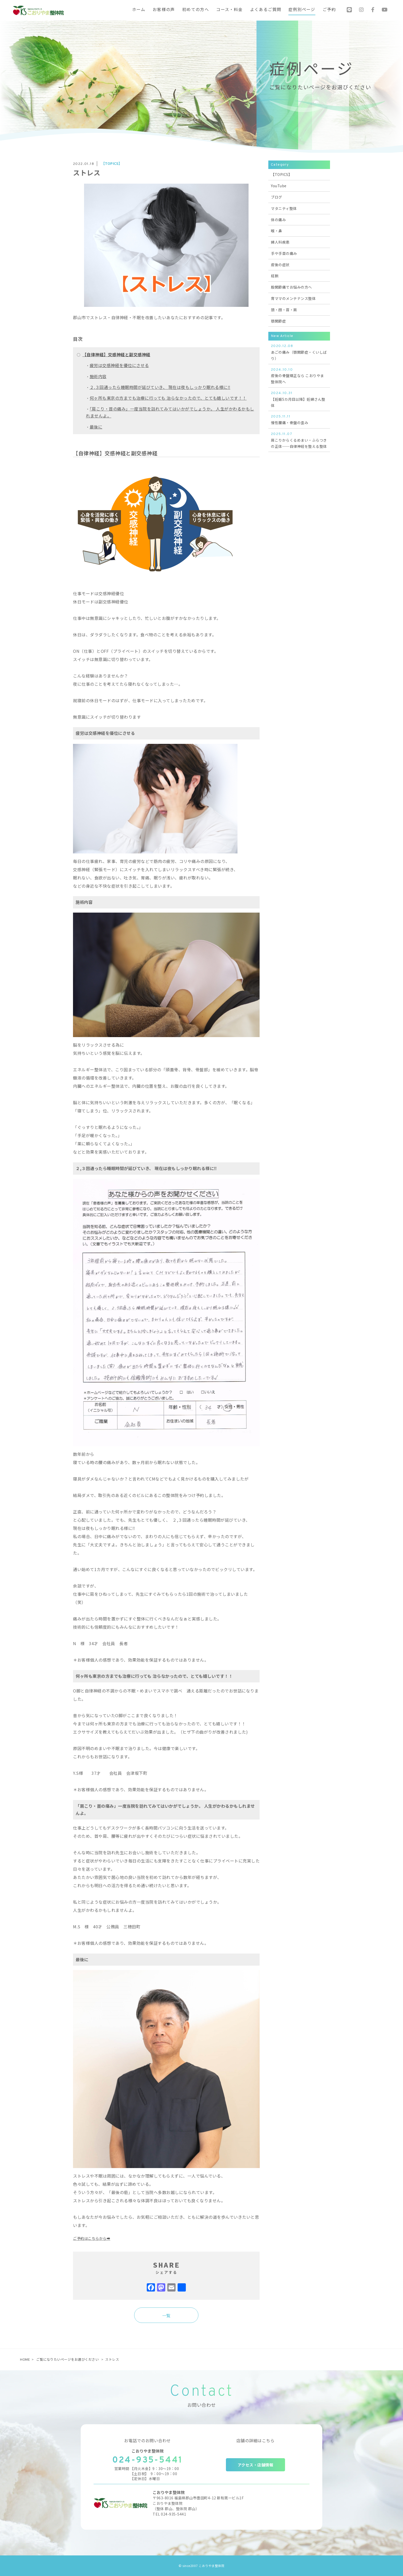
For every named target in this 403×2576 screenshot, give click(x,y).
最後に (96, 427)
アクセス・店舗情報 (255, 2464)
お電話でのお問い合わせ (147, 2440)
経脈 (274, 275)
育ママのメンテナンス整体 (293, 298)
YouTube (279, 185)
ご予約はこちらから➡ (91, 2238)
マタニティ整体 (284, 208)
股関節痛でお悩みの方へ (291, 287)
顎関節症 (278, 321)
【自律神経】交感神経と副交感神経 (116, 354)
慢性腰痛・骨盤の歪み (299, 419)
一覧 (166, 2315)
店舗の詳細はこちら (255, 2440)
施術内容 (98, 376)
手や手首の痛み (284, 253)
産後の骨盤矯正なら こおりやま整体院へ (299, 376)
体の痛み (278, 219)
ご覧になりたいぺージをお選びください (67, 2359)
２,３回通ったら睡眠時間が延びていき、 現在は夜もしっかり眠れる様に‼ (160, 387)
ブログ (276, 197)
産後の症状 (280, 264)
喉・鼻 (276, 230)
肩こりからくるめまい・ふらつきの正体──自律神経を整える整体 (299, 440)
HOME (25, 2359)
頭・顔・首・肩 (284, 309)
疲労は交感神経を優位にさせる (119, 365)
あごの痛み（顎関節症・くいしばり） (299, 352)
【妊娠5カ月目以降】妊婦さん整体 (299, 399)
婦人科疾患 (280, 242)
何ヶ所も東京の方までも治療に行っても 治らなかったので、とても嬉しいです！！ (168, 398)
